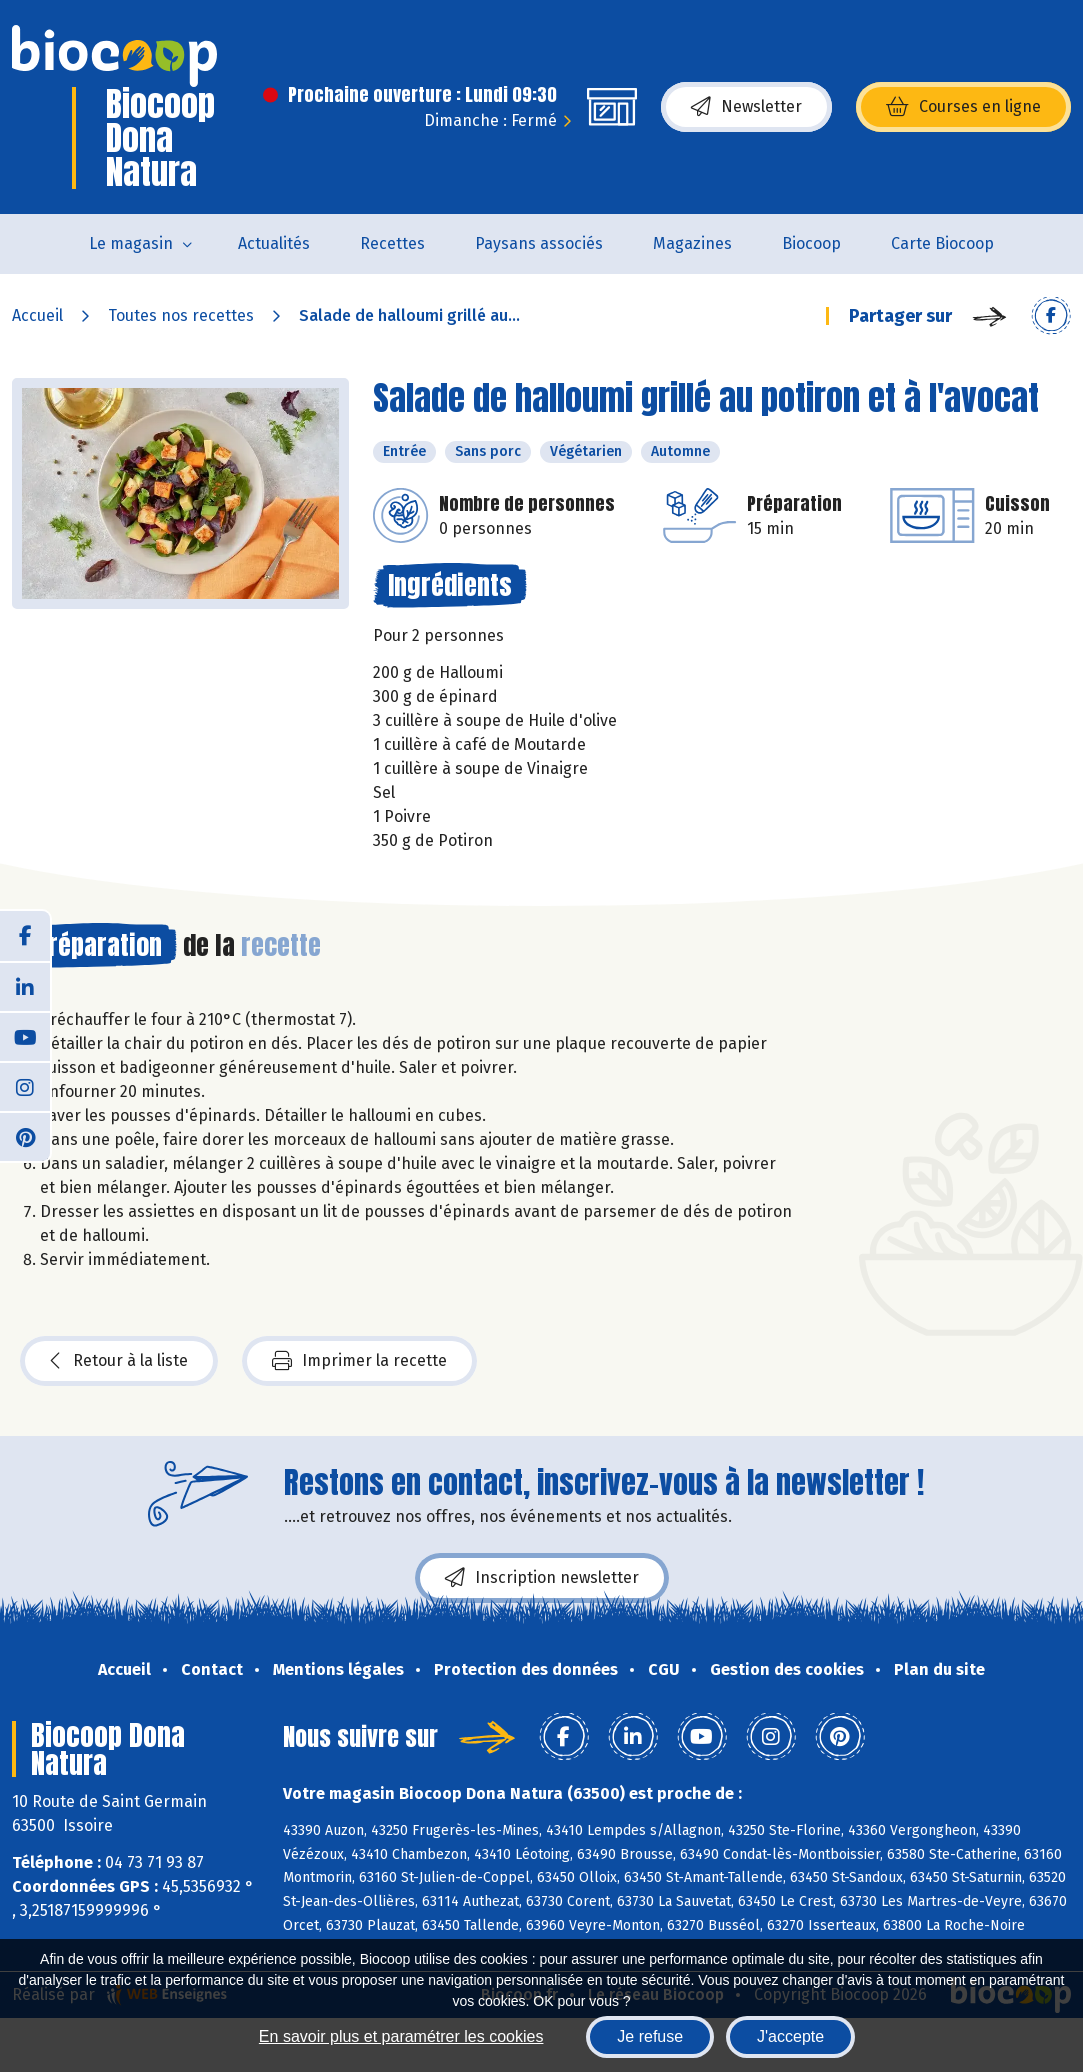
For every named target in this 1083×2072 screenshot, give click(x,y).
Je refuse (650, 2036)
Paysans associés (539, 243)
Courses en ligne (963, 107)
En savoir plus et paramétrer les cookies (401, 2036)
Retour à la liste (119, 1361)
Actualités (274, 243)
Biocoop (811, 243)
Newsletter (746, 107)
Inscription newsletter (542, 1578)
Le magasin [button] (131, 243)
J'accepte (790, 2036)
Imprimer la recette (359, 1361)
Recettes (392, 243)
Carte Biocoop (942, 243)
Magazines (692, 243)
